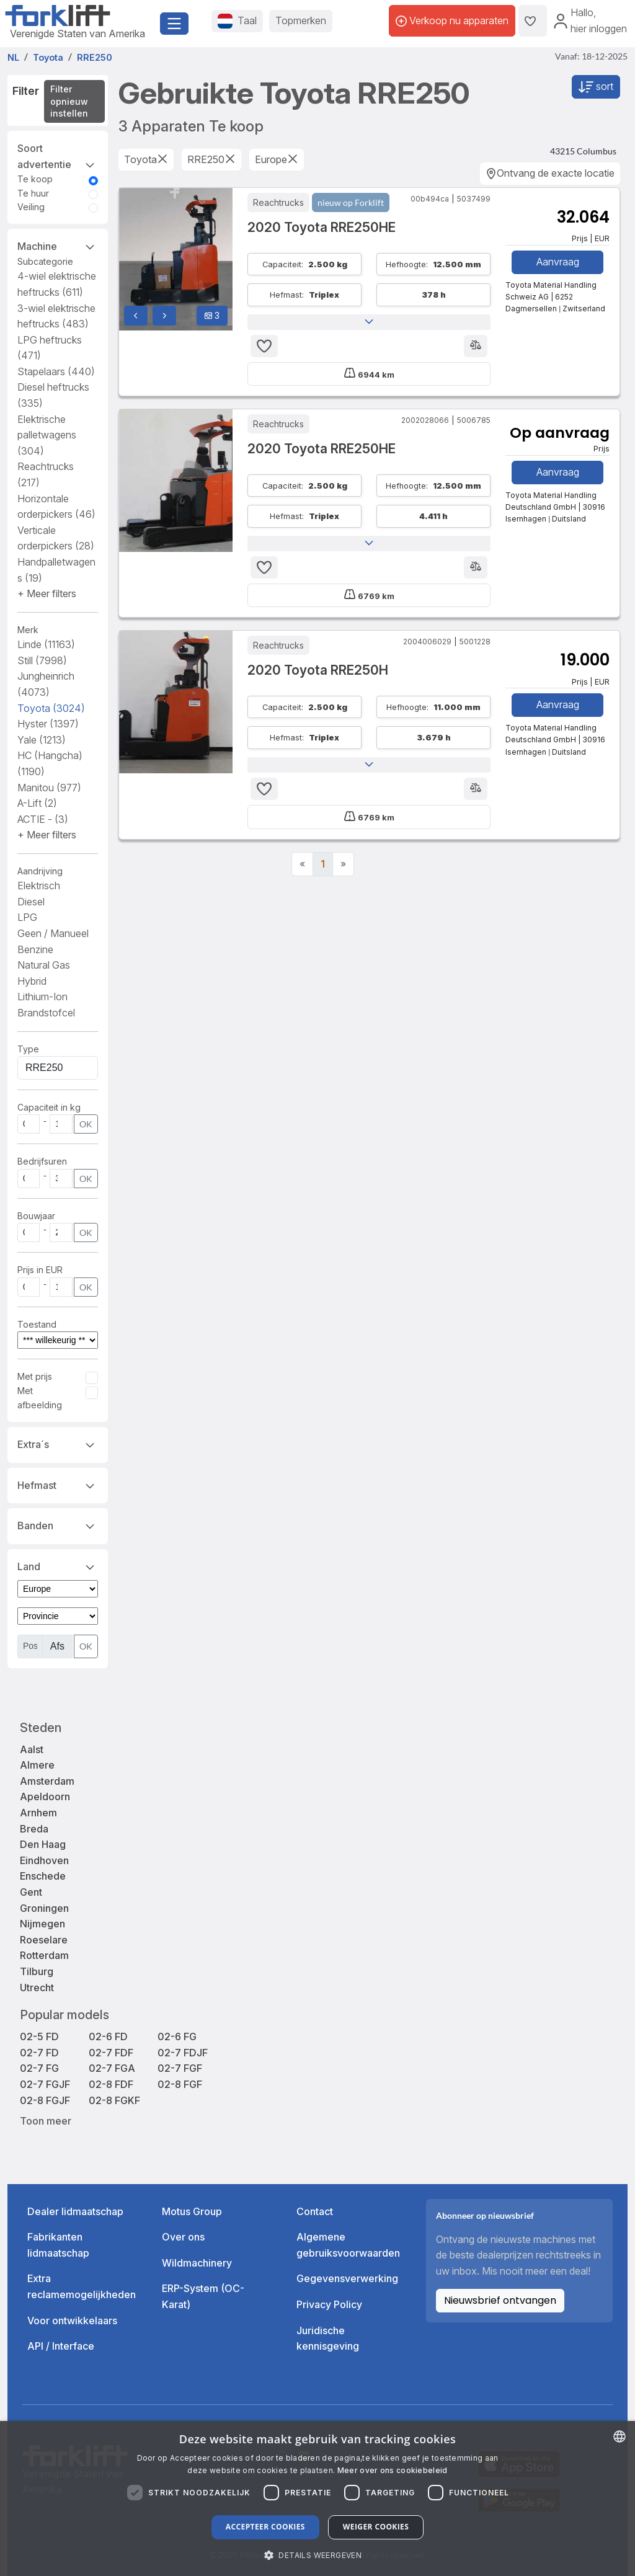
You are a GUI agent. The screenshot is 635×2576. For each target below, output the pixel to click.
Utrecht (37, 1987)
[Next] (343, 864)
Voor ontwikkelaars (72, 2320)
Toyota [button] (51, 708)
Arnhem (38, 1812)
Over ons (183, 2237)
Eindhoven (44, 1860)
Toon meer (45, 2121)
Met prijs (34, 1376)
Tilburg (36, 1971)
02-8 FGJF (45, 2100)
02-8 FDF (111, 2084)
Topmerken (300, 20)
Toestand (36, 1324)
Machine (57, 245)
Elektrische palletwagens (46, 435)
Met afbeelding (39, 1397)
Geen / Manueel (53, 933)
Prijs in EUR (40, 1269)
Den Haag (43, 1844)
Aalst (31, 1749)
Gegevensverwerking (347, 2278)
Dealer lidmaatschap (75, 2211)
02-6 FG (177, 2036)
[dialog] (317, 2498)
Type (28, 1049)
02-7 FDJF (183, 2052)
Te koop (35, 179)
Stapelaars (56, 371)
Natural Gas (43, 965)
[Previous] (302, 864)
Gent (31, 1892)
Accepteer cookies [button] (265, 2526)
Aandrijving (40, 871)
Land (57, 1566)
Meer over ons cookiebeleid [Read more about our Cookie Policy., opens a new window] (392, 2470)
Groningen (44, 1908)
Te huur (33, 193)
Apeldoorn (45, 1796)
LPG (27, 917)
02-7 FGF (180, 2068)
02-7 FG (39, 2068)
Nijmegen (42, 1923)
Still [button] (42, 660)
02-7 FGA (112, 2068)
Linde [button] (46, 644)
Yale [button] (41, 740)
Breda (34, 1829)
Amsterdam (47, 1781)
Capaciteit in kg (49, 1107)
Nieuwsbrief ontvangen (500, 2300)
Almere (37, 1765)
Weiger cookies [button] (376, 2526)
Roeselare (44, 1940)
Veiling (31, 207)
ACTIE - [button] (42, 819)
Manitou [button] (49, 787)
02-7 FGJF (45, 2084)
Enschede (43, 1876)
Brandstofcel (46, 1012)
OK (85, 1124)
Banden (57, 1525)
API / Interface (60, 2346)
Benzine (35, 949)
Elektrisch (38, 885)
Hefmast (57, 1484)
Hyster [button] (48, 723)
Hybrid (32, 981)
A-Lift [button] (37, 803)
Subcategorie (45, 261)
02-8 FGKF (114, 2100)
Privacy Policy (329, 2304)
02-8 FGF (180, 2084)
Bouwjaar (36, 1215)
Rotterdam (44, 1955)
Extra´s (57, 1443)
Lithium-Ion (42, 996)
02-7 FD (39, 2052)
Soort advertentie (57, 156)
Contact (314, 2211)
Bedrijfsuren (42, 1161)
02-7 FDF (111, 2052)
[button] (46, 593)
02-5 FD (39, 2036)
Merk (27, 629)
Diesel (31, 901)
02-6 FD (108, 2036)
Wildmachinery (197, 2263)
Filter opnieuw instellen (69, 101)
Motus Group (192, 2211)
